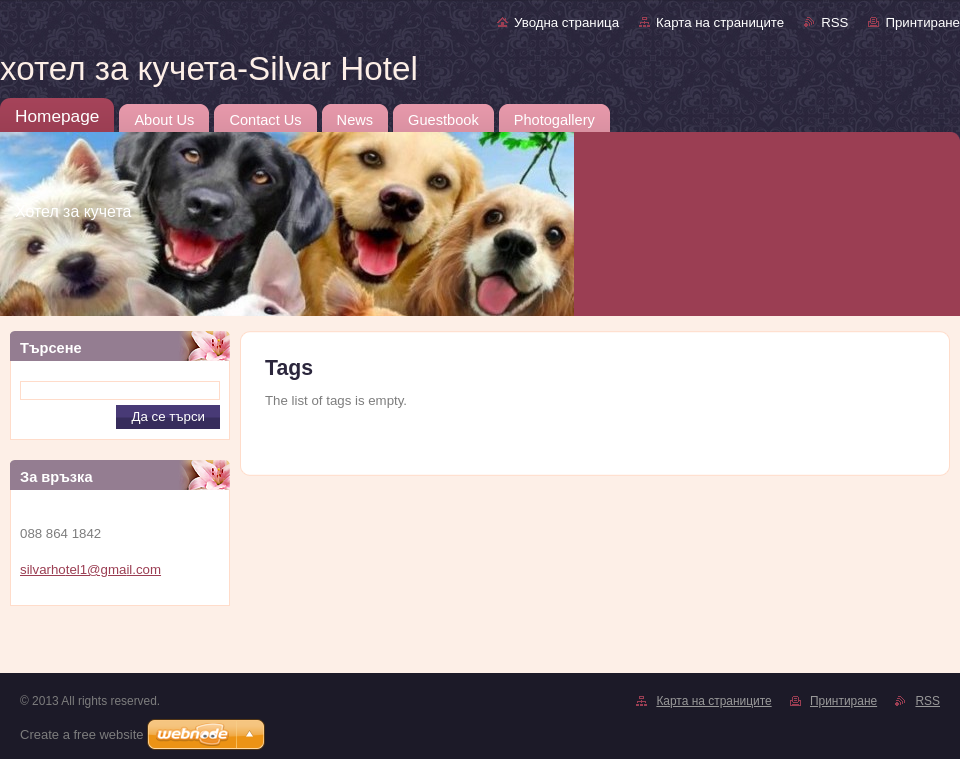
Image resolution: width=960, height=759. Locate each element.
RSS (834, 22)
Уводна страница (566, 22)
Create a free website (82, 734)
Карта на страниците (720, 22)
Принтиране (922, 22)
